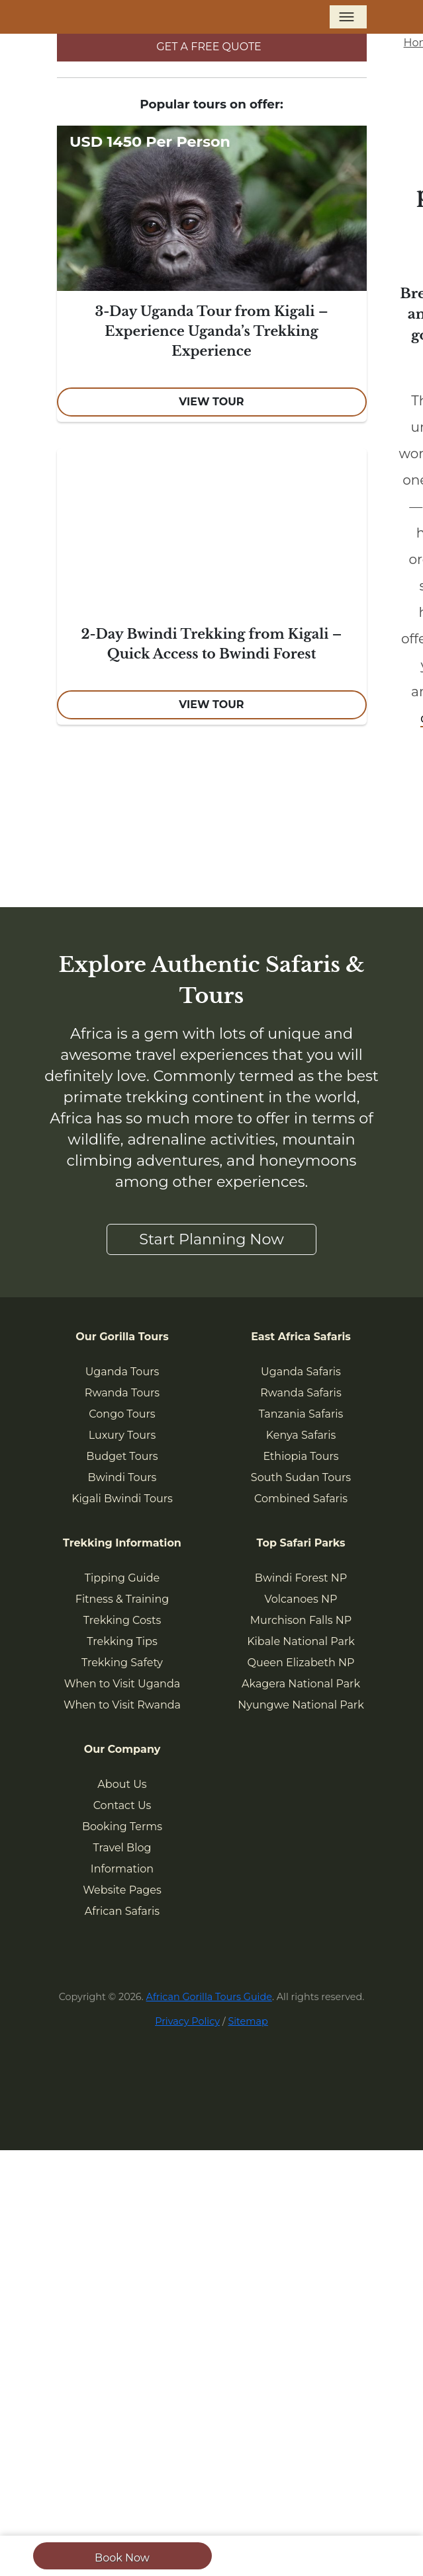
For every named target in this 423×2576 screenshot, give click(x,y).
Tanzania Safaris (301, 1414)
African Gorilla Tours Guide (209, 1997)
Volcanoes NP (300, 1599)
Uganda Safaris (301, 1371)
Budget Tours (122, 1456)
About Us (121, 1784)
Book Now (122, 2558)
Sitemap (247, 2021)
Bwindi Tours (122, 1477)
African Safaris (122, 1911)
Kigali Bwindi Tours (122, 1498)
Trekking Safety (122, 1662)
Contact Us (122, 1805)
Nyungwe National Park (300, 1705)
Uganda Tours (122, 1371)
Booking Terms (122, 1826)
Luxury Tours (122, 1435)
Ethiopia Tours (300, 1456)
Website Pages (122, 1890)
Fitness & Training (122, 1599)
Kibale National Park (301, 1641)
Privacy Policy (187, 2021)
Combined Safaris (301, 1498)
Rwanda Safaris (300, 1393)
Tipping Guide (122, 1578)
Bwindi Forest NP (301, 1578)
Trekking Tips (122, 1641)
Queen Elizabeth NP (301, 1662)
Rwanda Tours (122, 1393)
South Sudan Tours (301, 1477)
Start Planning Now (211, 1239)
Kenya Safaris (301, 1435)
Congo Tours (122, 1414)
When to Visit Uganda (122, 1683)
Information (122, 1869)
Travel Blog (122, 1847)
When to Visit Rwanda (122, 1705)
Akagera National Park (301, 1683)
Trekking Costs (122, 1620)
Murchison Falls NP (301, 1620)
